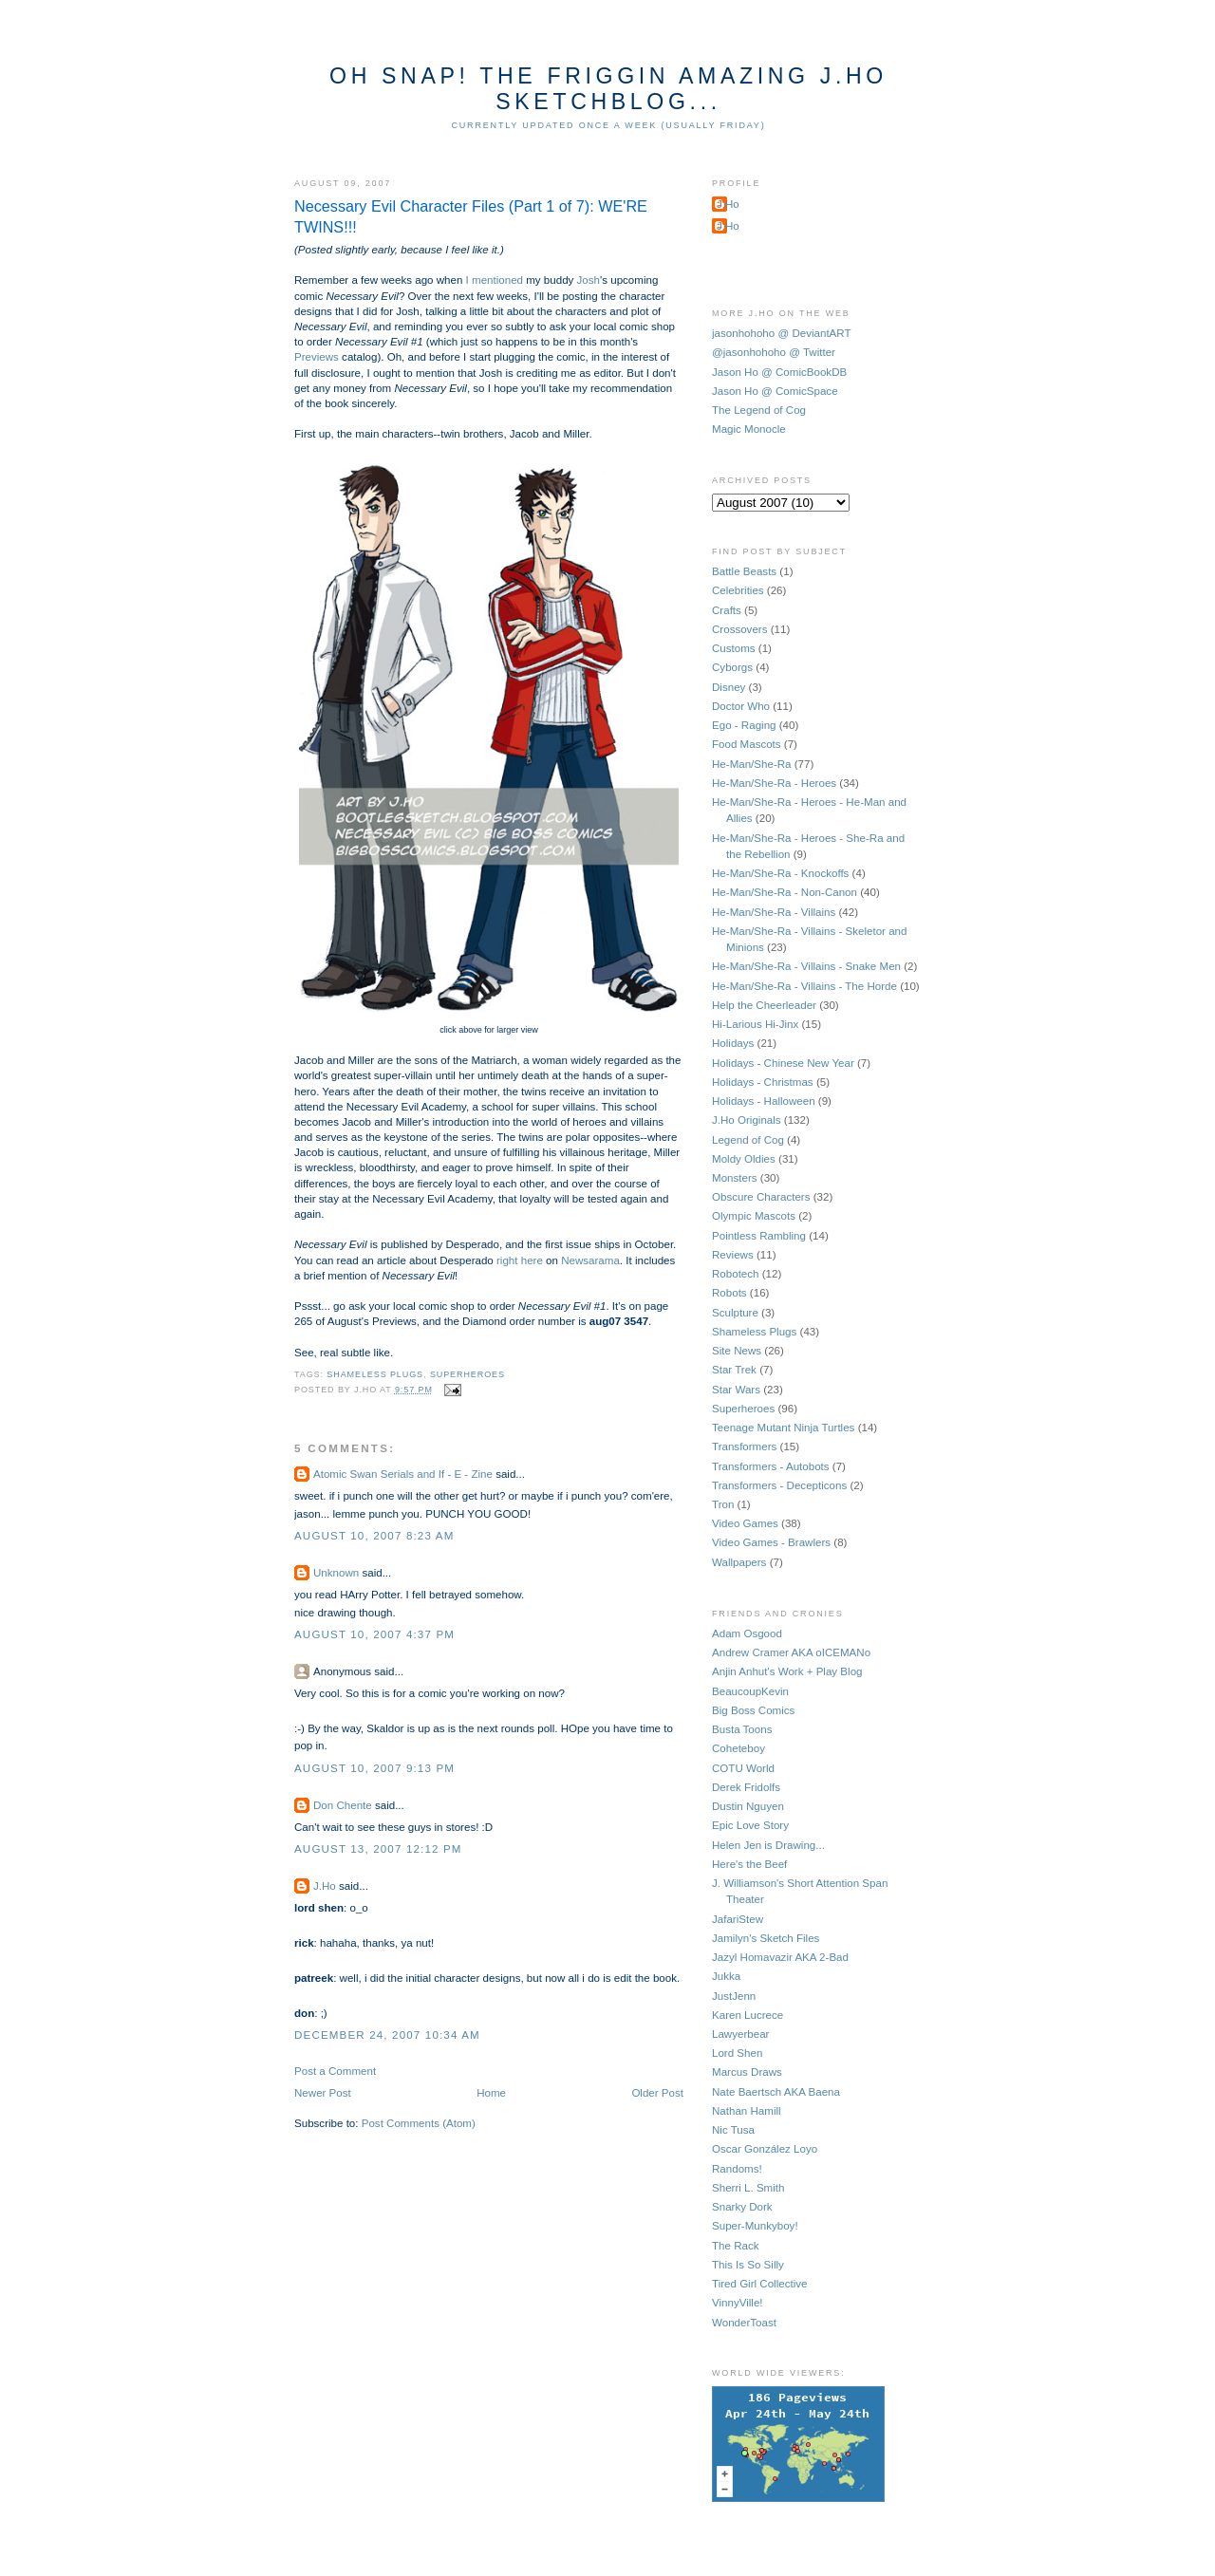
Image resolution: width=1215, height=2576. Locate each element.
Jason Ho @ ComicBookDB (779, 372)
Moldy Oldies (744, 1159)
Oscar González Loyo (764, 2149)
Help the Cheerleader (764, 1005)
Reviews (733, 1254)
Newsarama (590, 1260)
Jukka (726, 1976)
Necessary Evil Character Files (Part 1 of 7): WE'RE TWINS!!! (470, 216)
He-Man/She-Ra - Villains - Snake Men (806, 966)
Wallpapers (739, 1562)
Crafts (726, 610)
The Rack (735, 2245)
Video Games (745, 1523)
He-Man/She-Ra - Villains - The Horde (804, 986)
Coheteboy (738, 1748)
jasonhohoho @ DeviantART (781, 333)
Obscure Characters (761, 1197)
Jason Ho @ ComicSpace (775, 391)
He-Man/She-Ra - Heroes (774, 783)
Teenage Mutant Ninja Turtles (783, 1427)
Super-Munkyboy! (755, 2225)
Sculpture (735, 1312)
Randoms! (737, 2169)
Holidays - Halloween (763, 1101)
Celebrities (738, 590)
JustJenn (734, 1996)
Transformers (744, 1446)
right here (519, 1260)
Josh (588, 280)
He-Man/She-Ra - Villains (773, 912)
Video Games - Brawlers (771, 1542)
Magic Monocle (749, 429)
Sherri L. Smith (748, 2187)
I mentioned (494, 280)
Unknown (336, 1572)
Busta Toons (742, 1729)
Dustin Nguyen (748, 1806)
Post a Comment (335, 2071)
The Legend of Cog (759, 410)
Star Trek (734, 1369)
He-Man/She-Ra (752, 764)
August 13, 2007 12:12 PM (378, 1849)
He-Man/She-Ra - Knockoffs (780, 873)
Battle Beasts (744, 571)
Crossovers (739, 629)
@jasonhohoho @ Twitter (773, 352)
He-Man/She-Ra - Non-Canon (784, 892)
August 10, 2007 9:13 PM (374, 1768)
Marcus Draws (747, 2072)
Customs (734, 648)
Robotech (735, 1273)
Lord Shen (737, 2053)
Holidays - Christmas (762, 1082)
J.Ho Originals (746, 1120)
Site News (736, 1350)
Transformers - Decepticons (779, 1485)
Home (491, 2093)
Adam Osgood (747, 1633)
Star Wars (736, 1389)
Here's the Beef (749, 1864)
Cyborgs (732, 667)
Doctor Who (741, 706)
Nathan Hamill (746, 2111)
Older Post (657, 2093)
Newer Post (322, 2093)
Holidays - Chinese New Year (783, 1063)
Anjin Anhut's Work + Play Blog (787, 1671)
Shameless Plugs (375, 1374)
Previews (316, 357)
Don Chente (342, 1805)
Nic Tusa (733, 2130)
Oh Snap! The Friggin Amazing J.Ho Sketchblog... (608, 89)
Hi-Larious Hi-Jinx (755, 1024)
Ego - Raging (744, 725)
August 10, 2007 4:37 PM (374, 1634)
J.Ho (324, 1886)
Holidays (733, 1043)
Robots (729, 1292)
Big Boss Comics (753, 1710)
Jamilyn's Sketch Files (765, 1938)
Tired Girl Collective (759, 2283)
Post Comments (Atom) (419, 2123)
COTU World (743, 1768)
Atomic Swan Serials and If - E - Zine (403, 1474)
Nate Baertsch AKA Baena (776, 2092)
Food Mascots (746, 744)
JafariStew (737, 1919)
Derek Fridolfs (746, 1787)
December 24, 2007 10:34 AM (387, 2035)
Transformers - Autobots (771, 1466)
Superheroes (467, 1374)
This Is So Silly (748, 2264)
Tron (723, 1504)
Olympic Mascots (753, 1216)
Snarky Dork (742, 2206)
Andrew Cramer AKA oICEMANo (791, 1652)
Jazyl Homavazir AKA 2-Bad (780, 1957)
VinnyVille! (737, 2302)
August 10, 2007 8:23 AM (374, 1535)
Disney (728, 687)
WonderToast (744, 2322)
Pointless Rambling (759, 1235)
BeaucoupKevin (750, 1691)
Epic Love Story (750, 1825)
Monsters (734, 1178)
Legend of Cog (748, 1140)
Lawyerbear (740, 2034)
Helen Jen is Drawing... (768, 1845)
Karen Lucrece (747, 2015)
